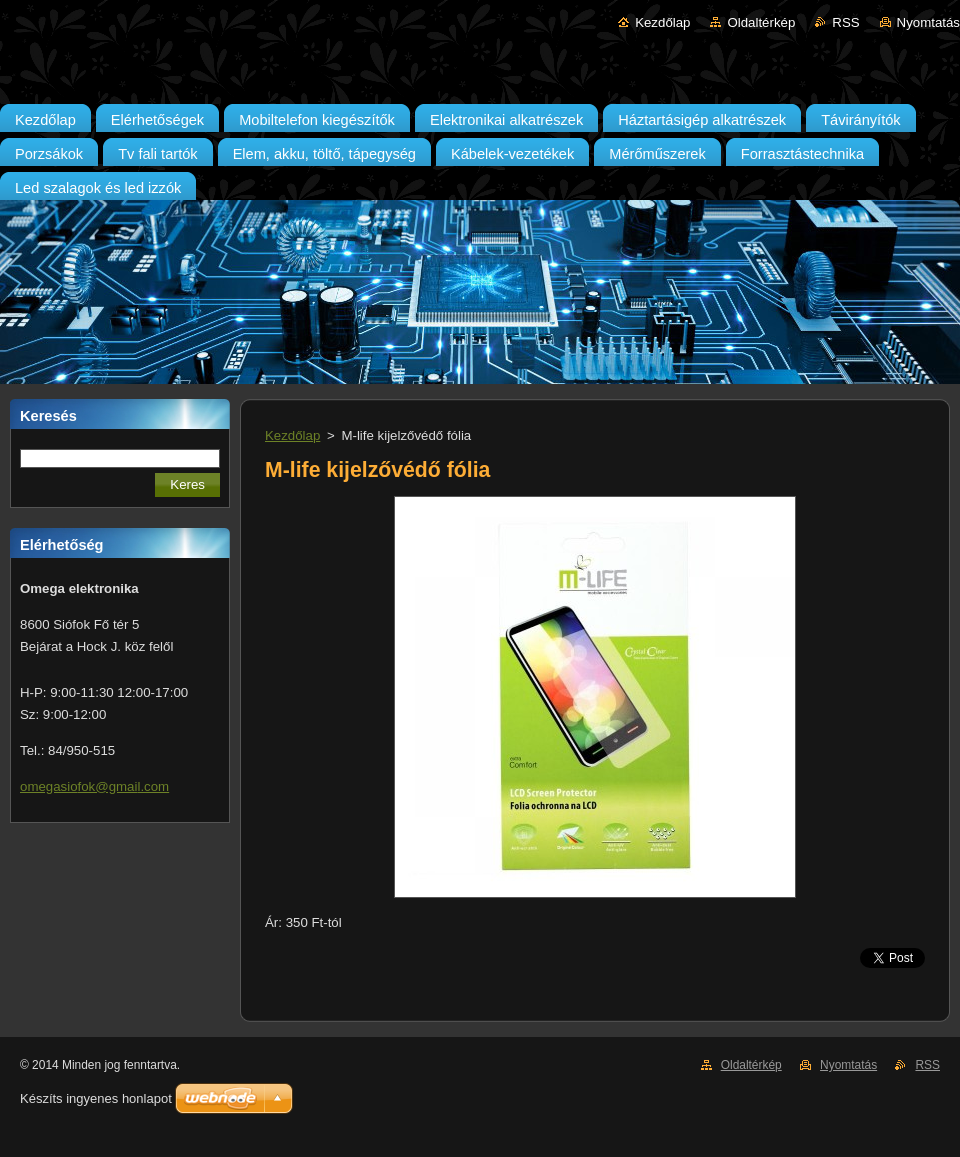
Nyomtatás (928, 22)
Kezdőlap (662, 22)
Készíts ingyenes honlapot (96, 1098)
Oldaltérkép (761, 22)
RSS (845, 22)
